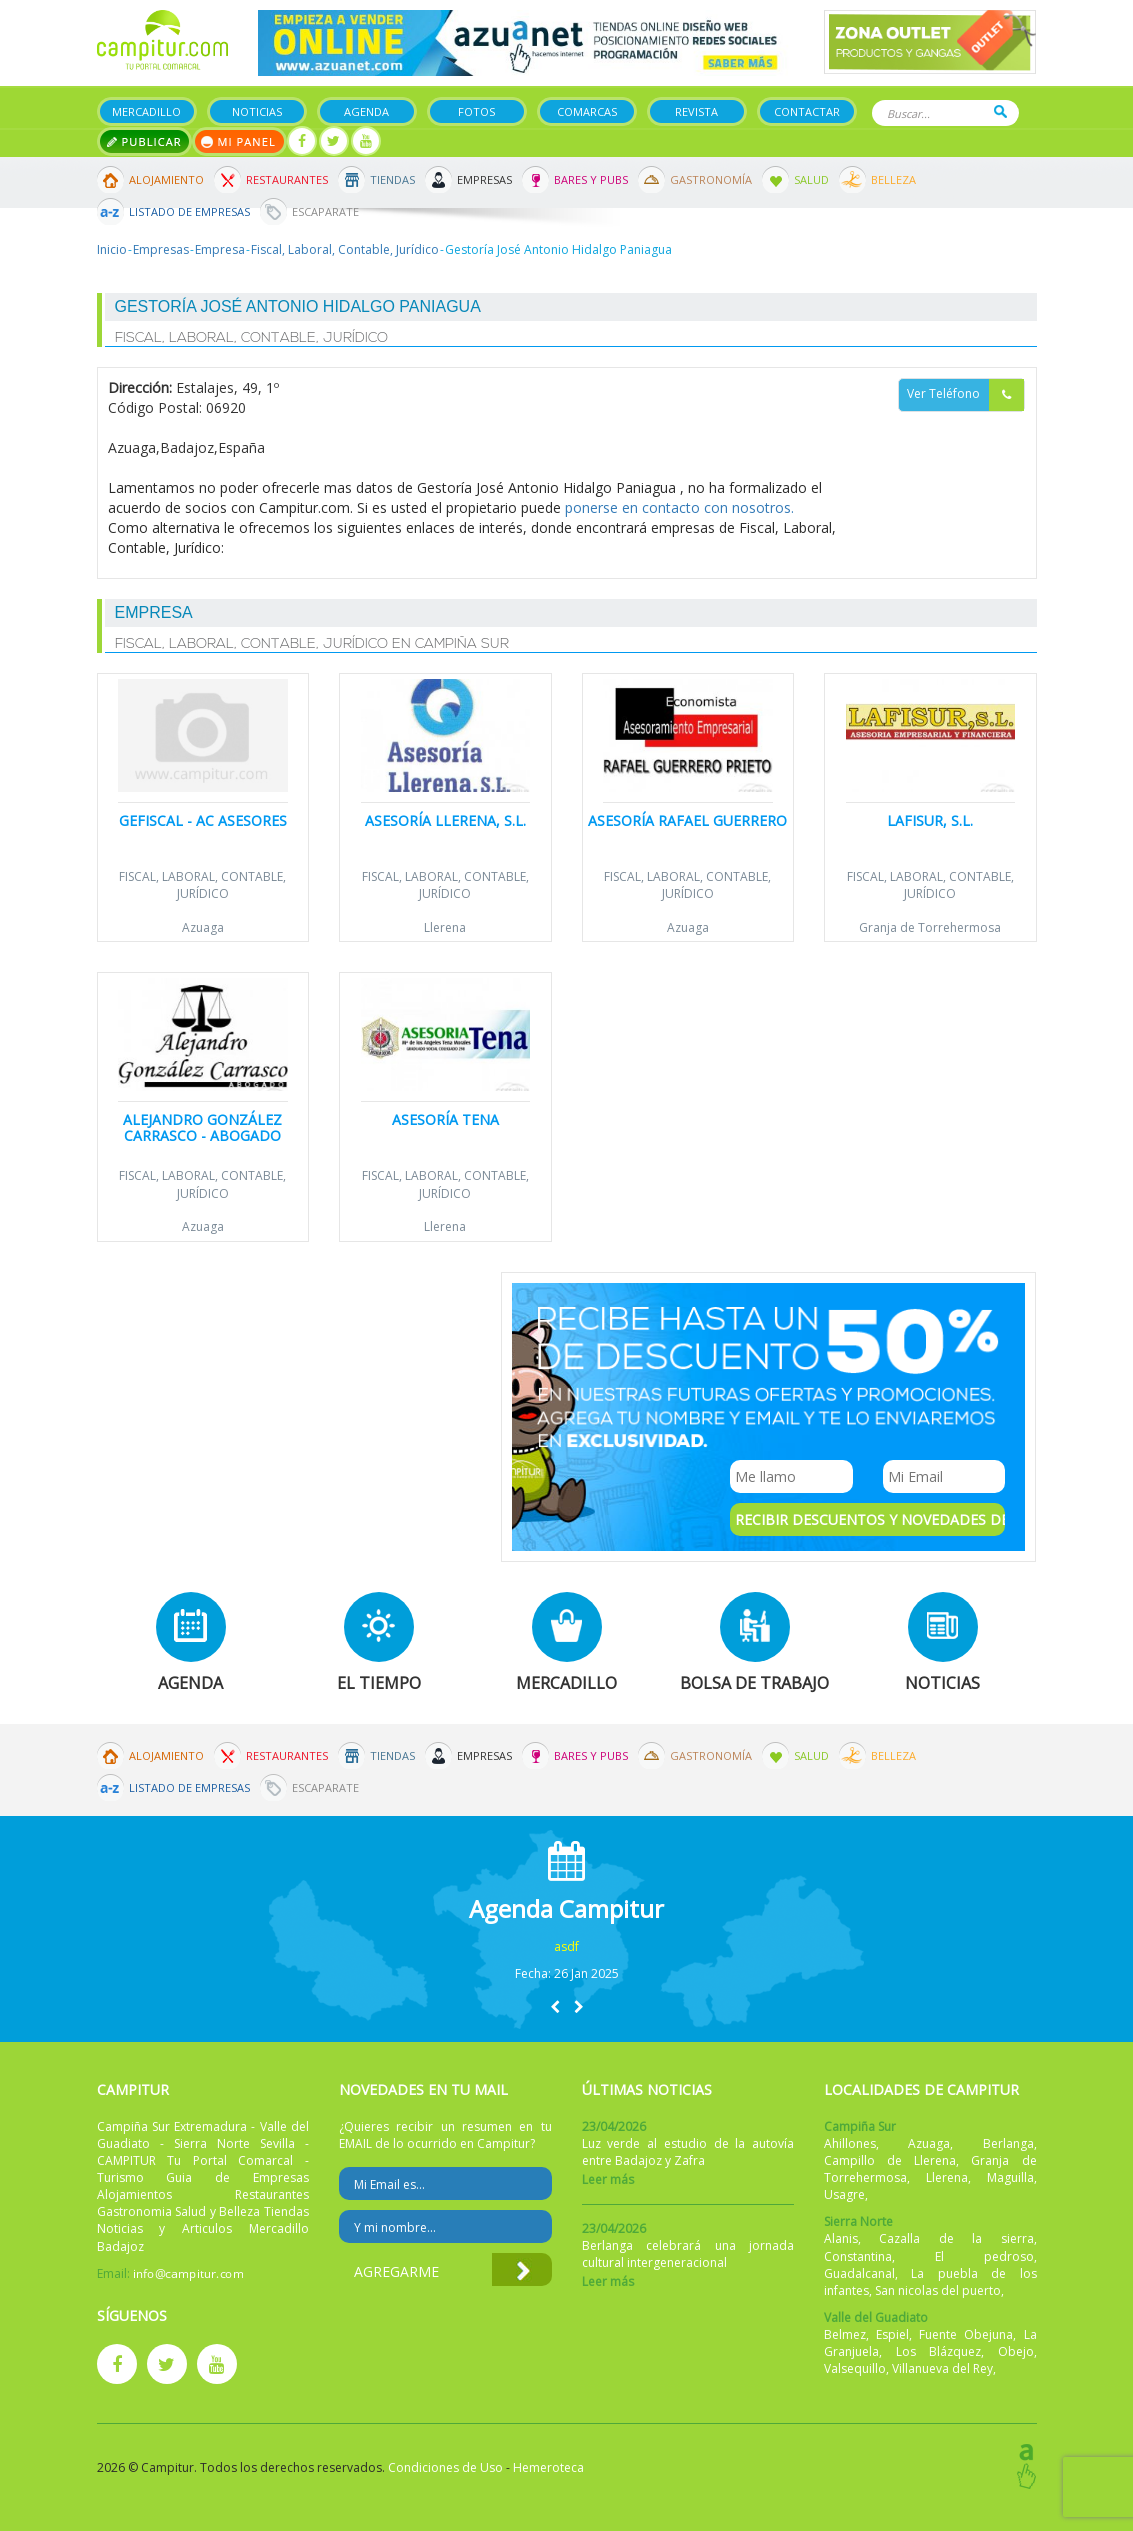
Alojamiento (166, 179)
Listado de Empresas (189, 211)
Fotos (476, 111)
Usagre (844, 2194)
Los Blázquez (939, 2351)
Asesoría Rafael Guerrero (687, 820)
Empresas (484, 179)
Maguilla (1010, 2177)
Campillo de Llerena (890, 2160)
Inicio (112, 249)
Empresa (220, 249)
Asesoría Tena (445, 1119)
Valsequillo (855, 2368)
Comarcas (587, 111)
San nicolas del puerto (938, 2290)
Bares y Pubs (591, 179)
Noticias (257, 111)
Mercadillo (146, 111)
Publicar (144, 141)
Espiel (892, 2334)
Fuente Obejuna (966, 2334)
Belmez (845, 2334)
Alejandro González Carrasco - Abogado (202, 1127)
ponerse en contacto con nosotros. (679, 507)
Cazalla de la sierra (956, 2238)
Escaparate (325, 211)
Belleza (893, 179)
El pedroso (984, 2256)
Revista (696, 111)
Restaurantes (287, 179)
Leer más (608, 2179)
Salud (811, 179)
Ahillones (850, 2143)
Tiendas (392, 179)
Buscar (1000, 111)
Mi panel (239, 141)
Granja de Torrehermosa (930, 927)
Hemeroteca (548, 2467)
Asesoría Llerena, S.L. (445, 820)
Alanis (841, 2238)
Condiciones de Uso (445, 2467)
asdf (566, 1946)
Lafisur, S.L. (930, 820)
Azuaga (203, 927)
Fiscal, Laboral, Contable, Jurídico (345, 249)
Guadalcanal (859, 2273)
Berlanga (1008, 2143)
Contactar (807, 111)
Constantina (858, 2256)
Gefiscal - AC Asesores (203, 820)
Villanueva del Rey (942, 2368)
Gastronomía (711, 179)
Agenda (366, 111)
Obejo (1016, 2351)
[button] (555, 2006)
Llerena (445, 927)
